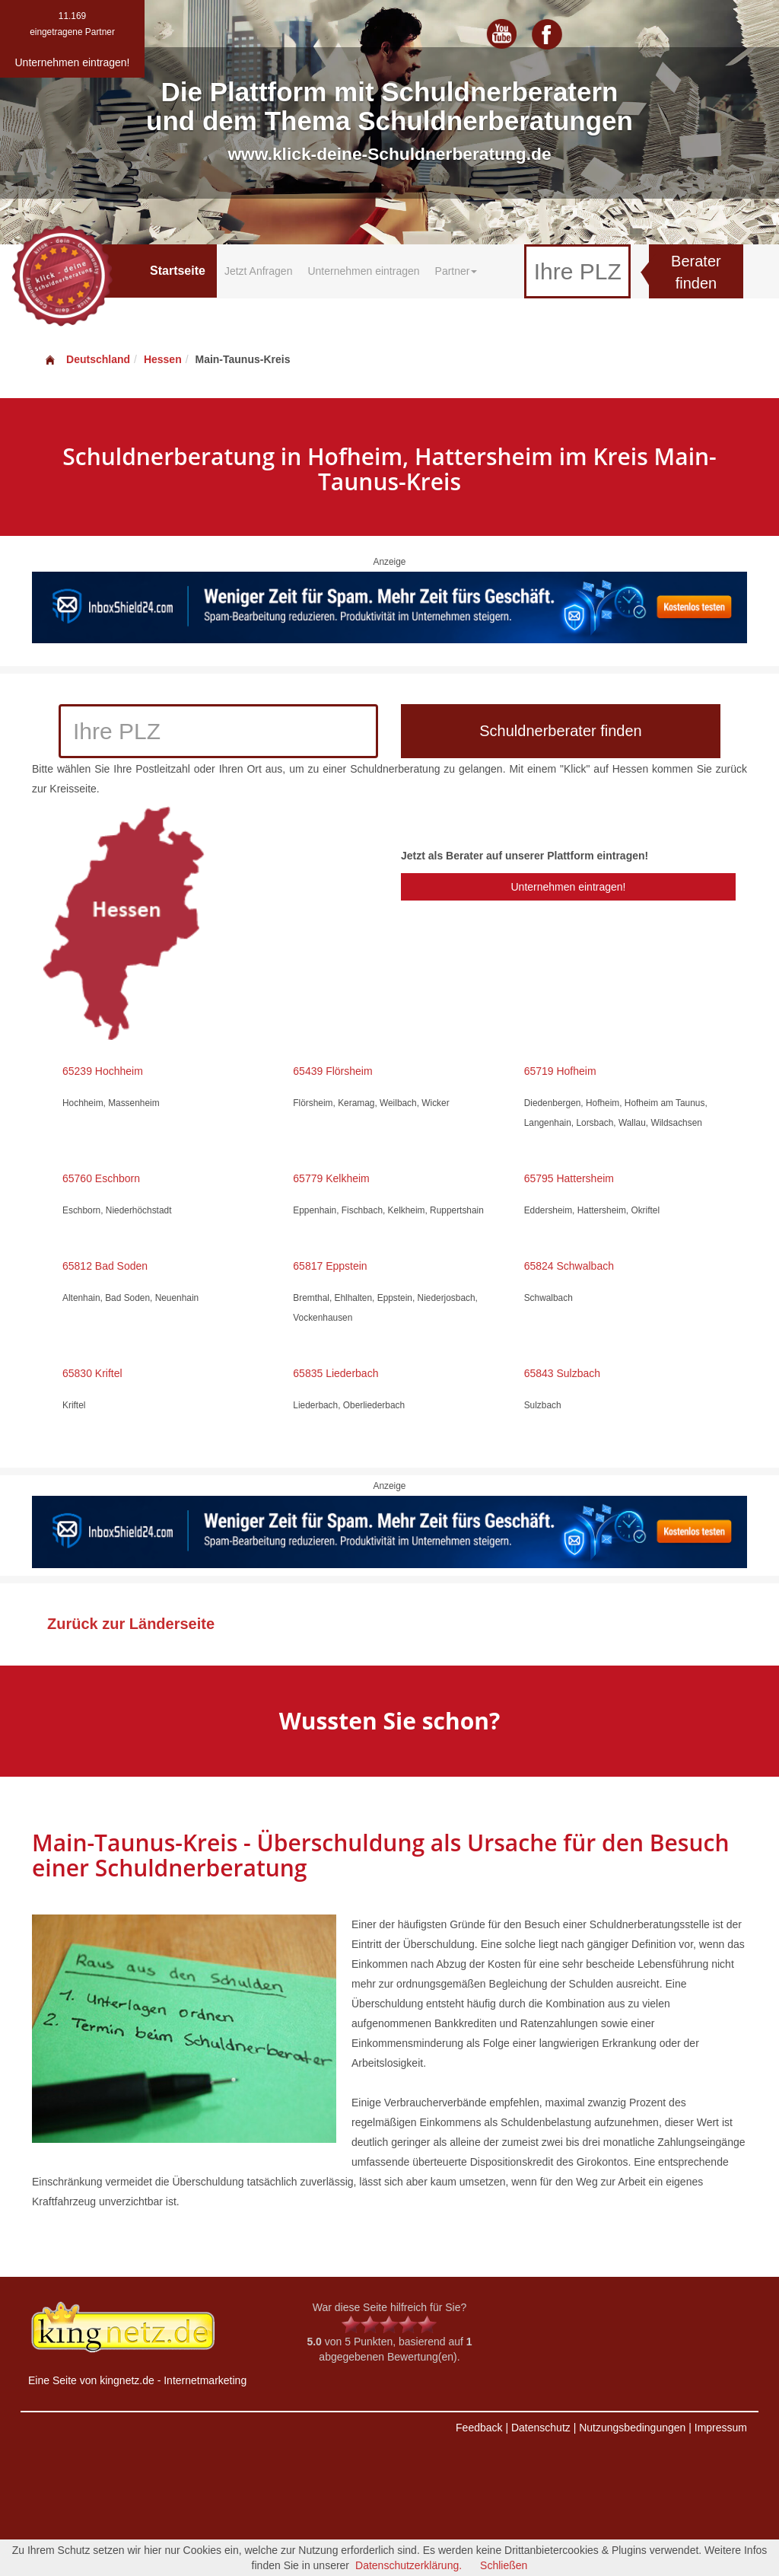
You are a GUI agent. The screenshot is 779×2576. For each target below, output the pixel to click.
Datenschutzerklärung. (408, 2565)
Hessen (163, 359)
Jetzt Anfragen (258, 271)
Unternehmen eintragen (363, 271)
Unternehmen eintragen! (567, 887)
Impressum (721, 2427)
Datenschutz (541, 2427)
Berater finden (696, 272)
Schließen (503, 2565)
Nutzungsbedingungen (632, 2427)
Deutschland (86, 359)
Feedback (479, 2427)
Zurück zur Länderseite (131, 1623)
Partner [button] (456, 271)
